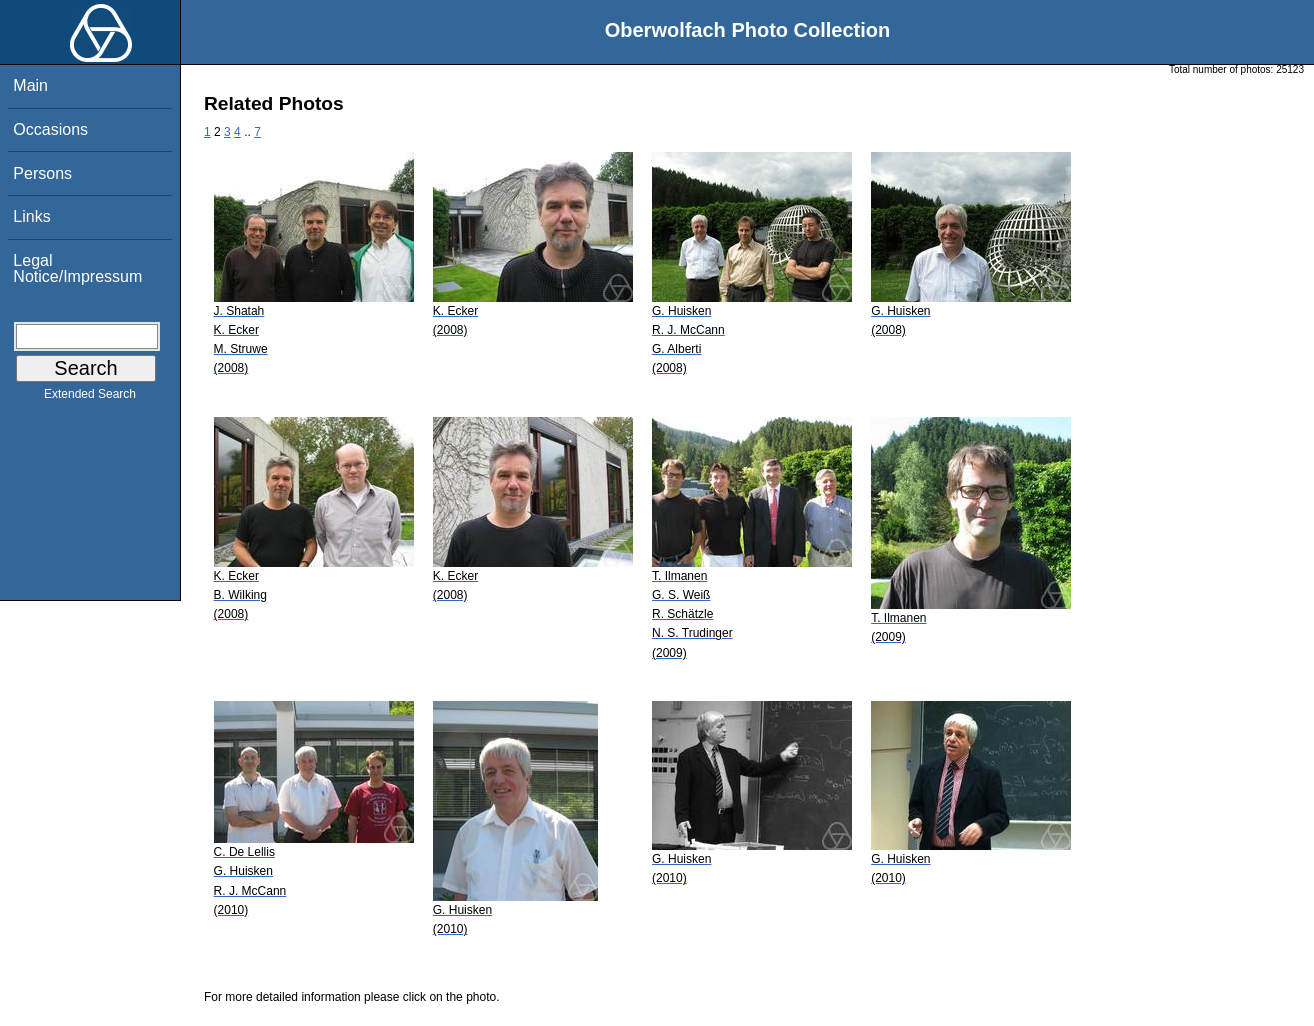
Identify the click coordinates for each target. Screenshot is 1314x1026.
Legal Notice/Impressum (77, 268)
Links (31, 216)
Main (30, 85)
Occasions (50, 129)
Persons (42, 173)
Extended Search (90, 398)
